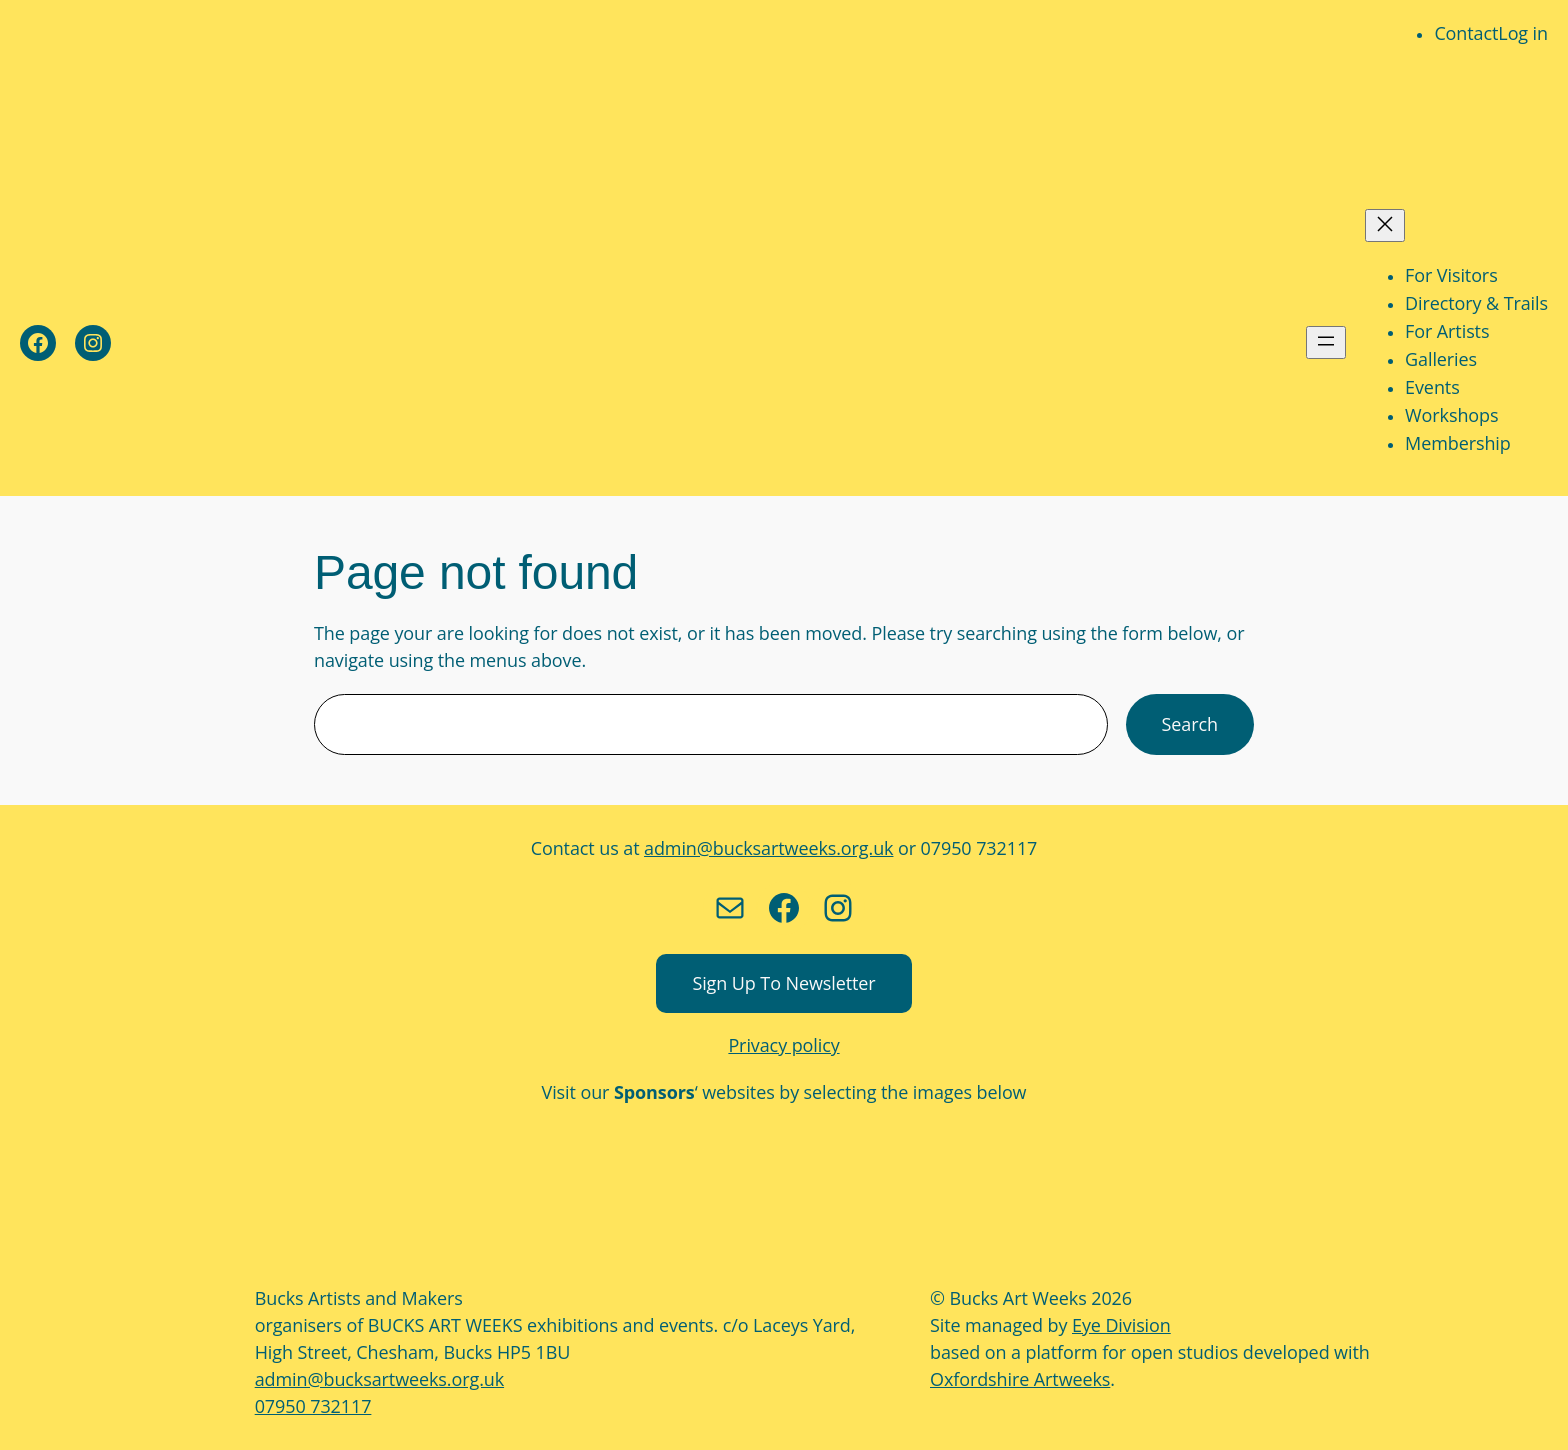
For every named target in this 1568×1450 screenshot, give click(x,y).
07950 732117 (313, 1406)
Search (1190, 724)
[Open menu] (1326, 342)
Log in (1523, 33)
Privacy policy (783, 1045)
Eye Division (1121, 1325)
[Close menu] (1385, 225)
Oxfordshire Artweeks (1020, 1379)
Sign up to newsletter (783, 983)
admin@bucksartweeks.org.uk (768, 848)
